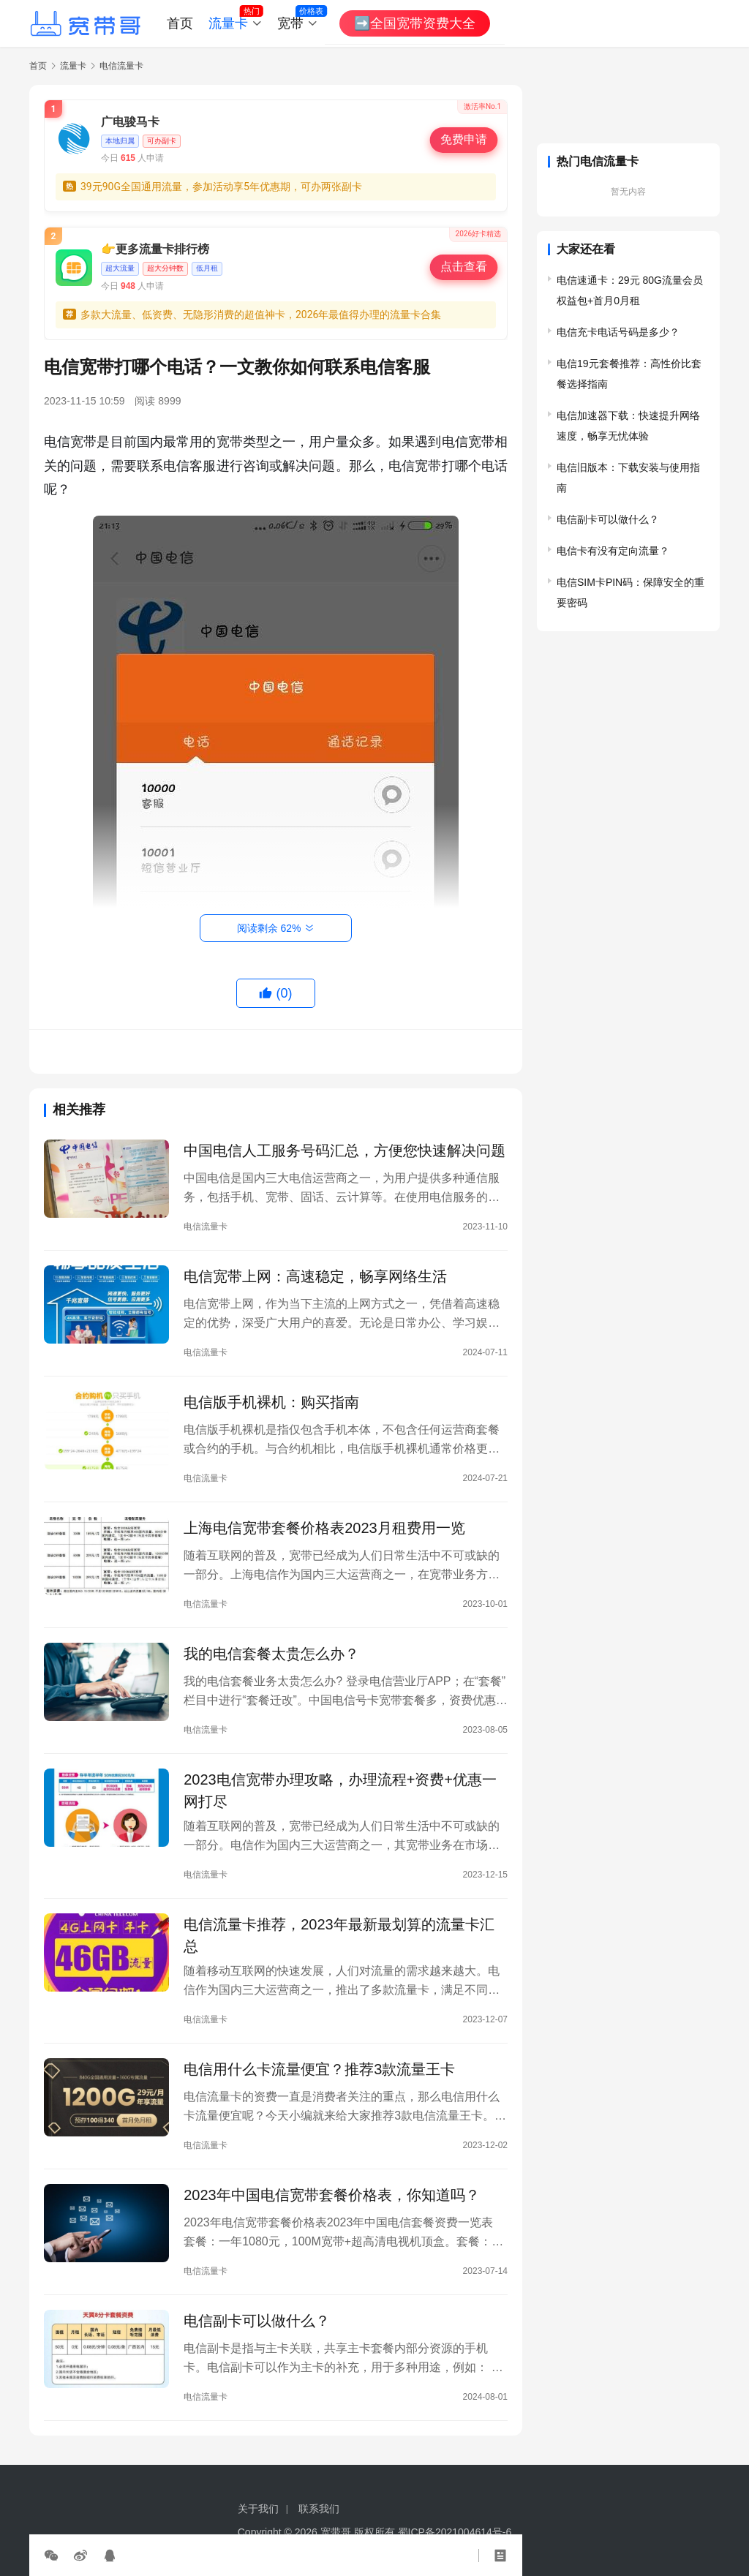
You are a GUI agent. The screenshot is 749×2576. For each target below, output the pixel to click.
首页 (180, 23)
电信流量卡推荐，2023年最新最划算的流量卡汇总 (339, 1935)
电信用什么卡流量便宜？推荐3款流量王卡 (319, 2069)
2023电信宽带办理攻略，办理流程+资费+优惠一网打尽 (340, 1790)
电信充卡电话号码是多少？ (618, 332)
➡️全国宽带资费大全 (414, 23)
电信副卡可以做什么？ (257, 2321)
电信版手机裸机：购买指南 (271, 1402)
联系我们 (318, 2509)
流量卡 (228, 23)
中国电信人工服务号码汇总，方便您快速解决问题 (344, 1150)
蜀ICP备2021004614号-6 (455, 2532)
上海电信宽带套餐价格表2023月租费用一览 (324, 1528)
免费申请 (464, 139)
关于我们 (258, 2509)
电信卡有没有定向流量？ (613, 551)
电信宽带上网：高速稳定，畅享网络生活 (315, 1276)
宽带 (290, 23)
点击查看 (464, 267)
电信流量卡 (205, 1226)
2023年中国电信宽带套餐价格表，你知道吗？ (332, 2195)
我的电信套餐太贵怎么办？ (271, 1654)
